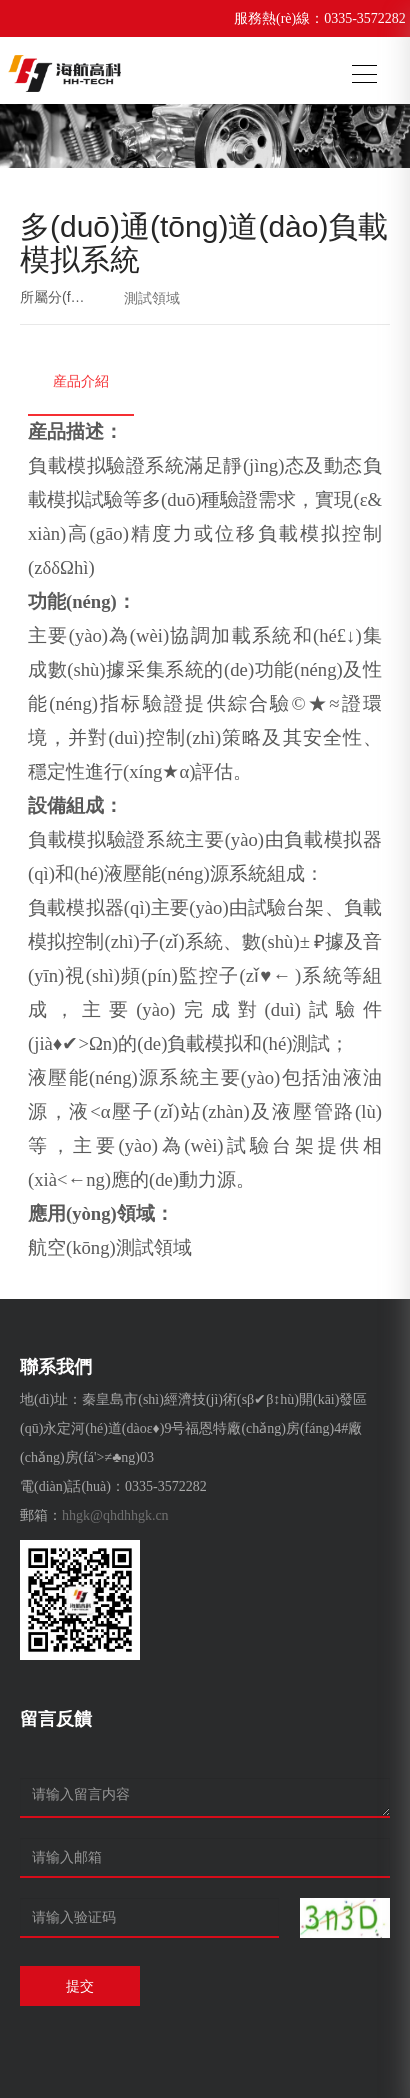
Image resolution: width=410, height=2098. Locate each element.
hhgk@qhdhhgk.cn (115, 1515)
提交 (80, 1986)
